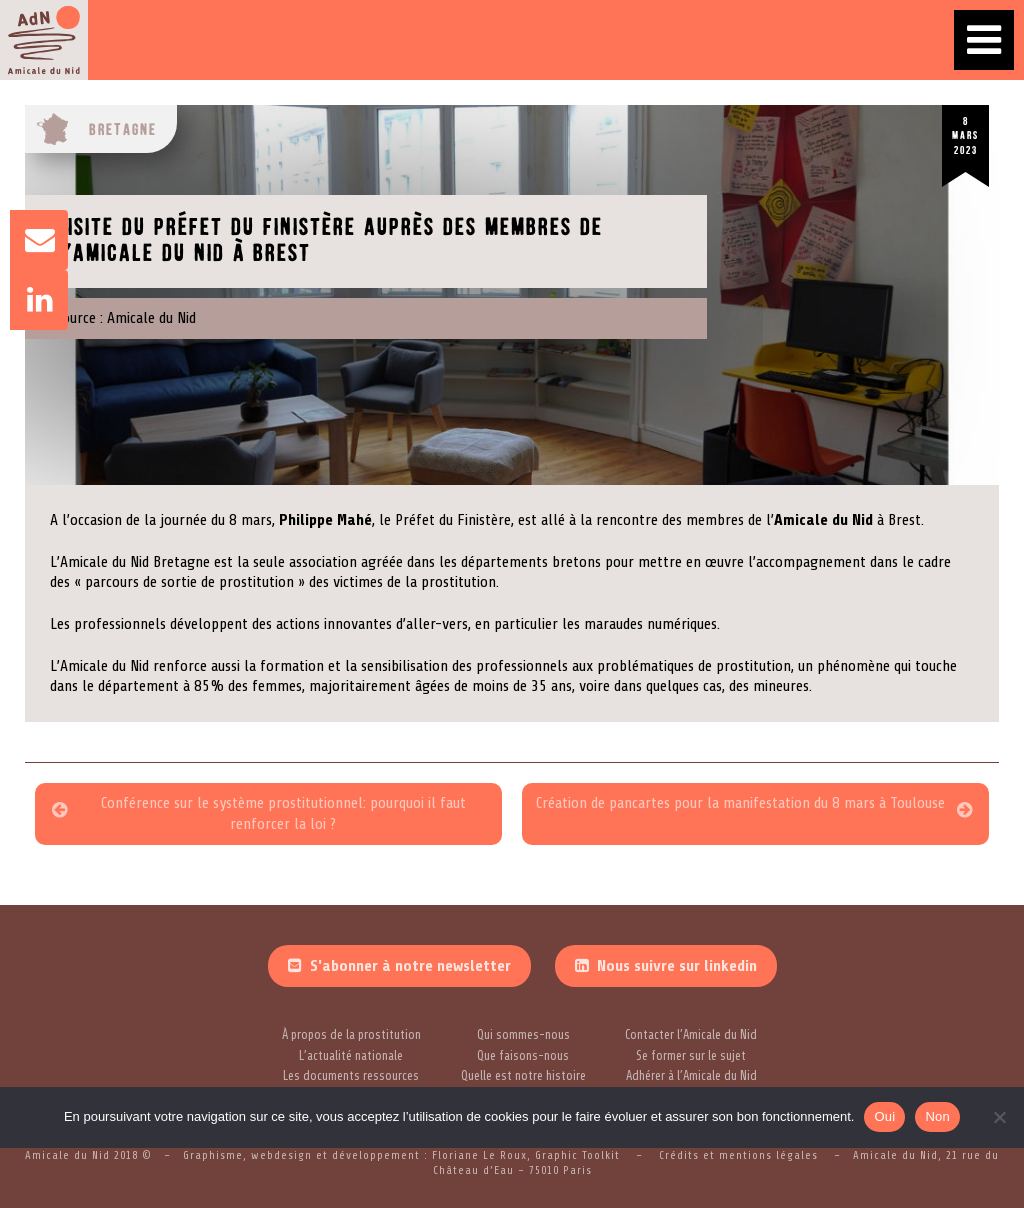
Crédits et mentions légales (738, 1155)
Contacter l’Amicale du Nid (691, 1035)
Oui (884, 1116)
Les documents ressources (351, 1076)
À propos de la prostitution (351, 1035)
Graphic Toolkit (579, 1155)
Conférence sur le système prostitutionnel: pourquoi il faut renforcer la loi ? (283, 813)
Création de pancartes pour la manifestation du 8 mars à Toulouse (740, 803)
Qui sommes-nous (523, 1035)
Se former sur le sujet (691, 1056)
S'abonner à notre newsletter (410, 966)
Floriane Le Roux (479, 1155)
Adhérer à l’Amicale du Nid (691, 1076)
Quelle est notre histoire (523, 1076)
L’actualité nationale (351, 1056)
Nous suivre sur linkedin (677, 966)
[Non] (999, 1117)
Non (937, 1116)
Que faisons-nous (523, 1056)
